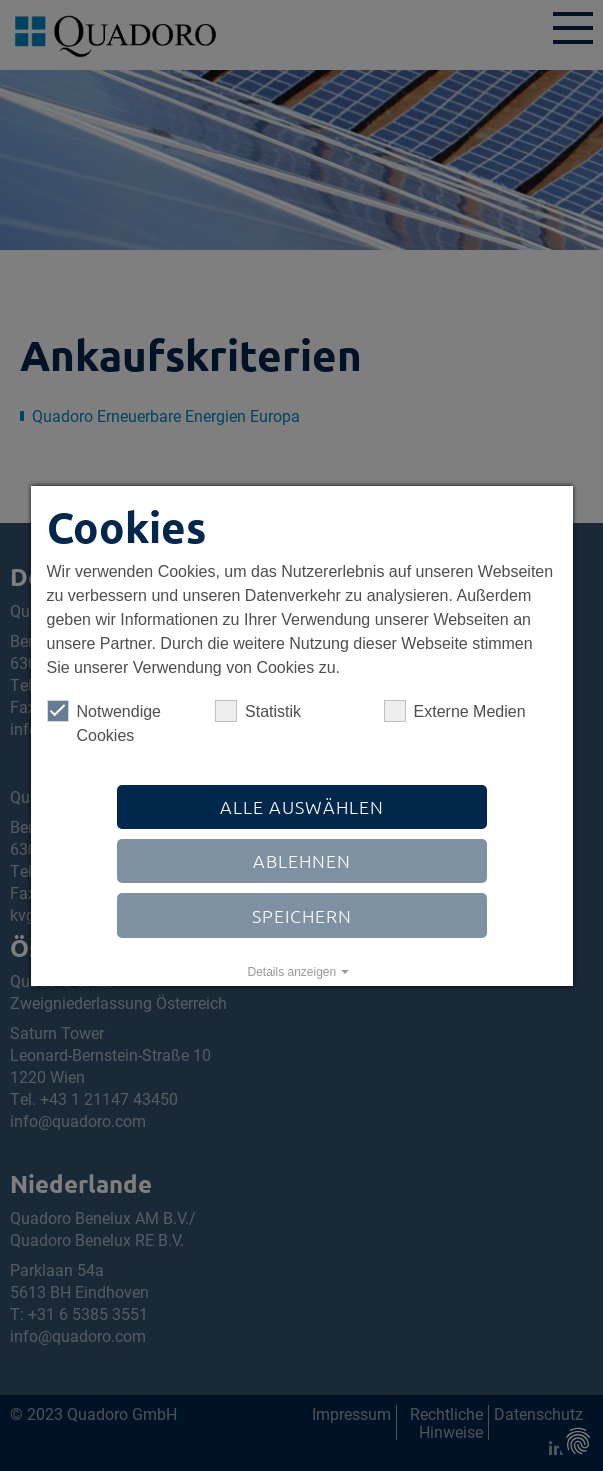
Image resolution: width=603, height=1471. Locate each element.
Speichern (302, 915)
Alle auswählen (302, 806)
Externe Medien (454, 711)
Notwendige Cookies (103, 722)
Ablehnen (302, 860)
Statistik (258, 711)
